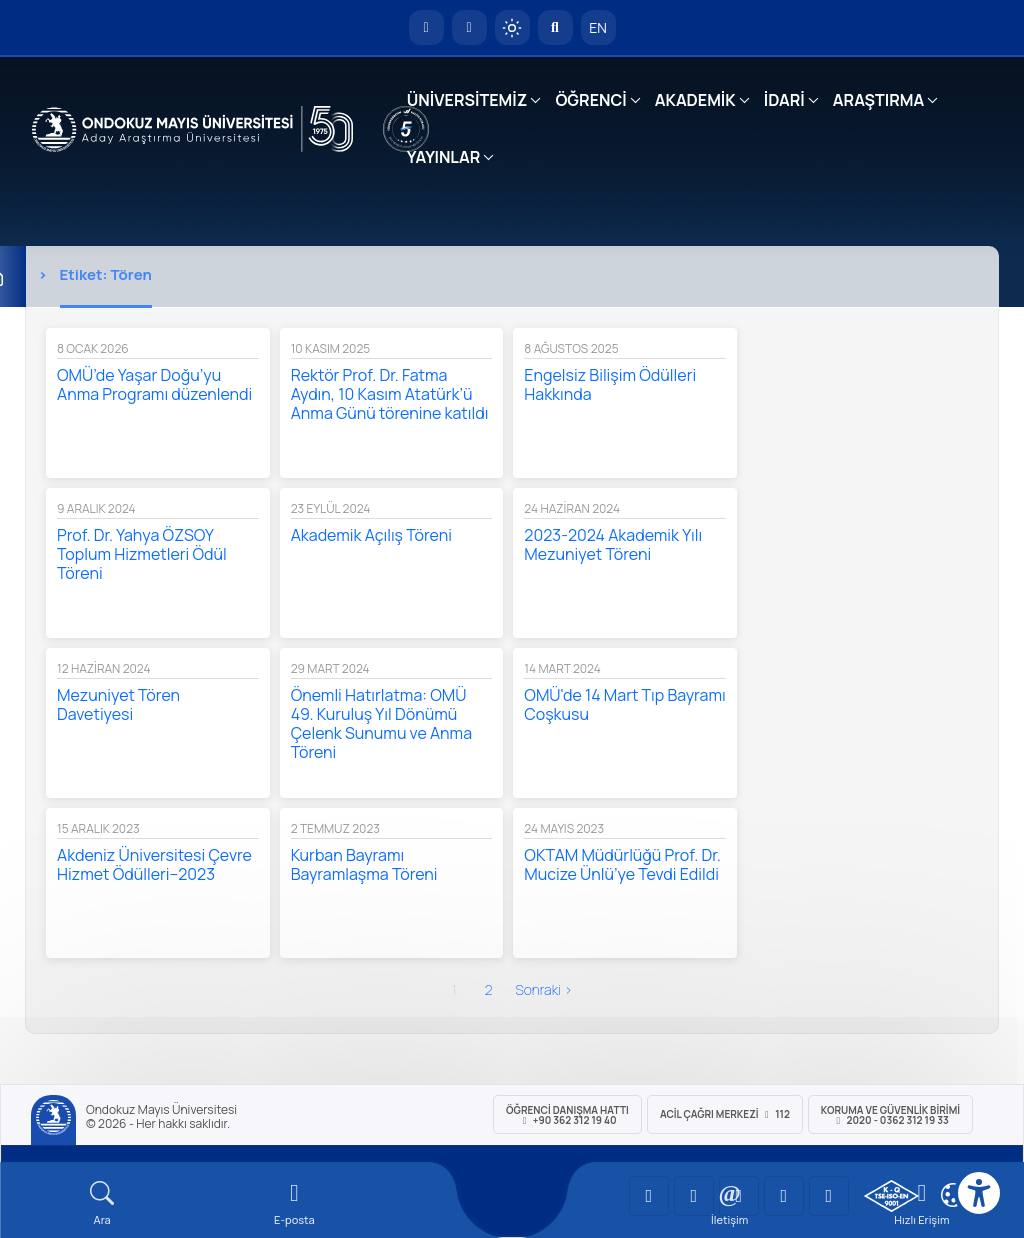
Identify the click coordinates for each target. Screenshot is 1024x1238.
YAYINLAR (443, 157)
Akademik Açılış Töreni (371, 535)
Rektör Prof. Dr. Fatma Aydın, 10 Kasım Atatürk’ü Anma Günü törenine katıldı (390, 394)
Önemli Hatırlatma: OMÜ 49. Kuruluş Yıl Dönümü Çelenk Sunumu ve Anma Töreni (381, 723)
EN (598, 27)
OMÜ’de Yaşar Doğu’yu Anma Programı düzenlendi (154, 384)
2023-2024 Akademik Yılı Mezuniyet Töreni (613, 544)
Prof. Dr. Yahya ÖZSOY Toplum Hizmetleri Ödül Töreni (142, 554)
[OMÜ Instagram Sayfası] (739, 1196)
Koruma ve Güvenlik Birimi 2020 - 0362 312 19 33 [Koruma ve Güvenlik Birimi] (890, 1115)
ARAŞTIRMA (878, 100)
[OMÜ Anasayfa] (426, 27)
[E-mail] (294, 1203)
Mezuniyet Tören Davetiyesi (118, 704)
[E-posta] (469, 27)
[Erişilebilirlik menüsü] (979, 1193)
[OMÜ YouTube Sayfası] (649, 1196)
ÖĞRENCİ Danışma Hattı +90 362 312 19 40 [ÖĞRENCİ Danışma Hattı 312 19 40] (567, 1115)
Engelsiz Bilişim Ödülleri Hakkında (610, 384)
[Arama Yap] (555, 27)
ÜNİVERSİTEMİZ (467, 100)
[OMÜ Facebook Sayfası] (829, 1196)
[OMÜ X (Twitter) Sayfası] (784, 1196)
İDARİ (784, 100)
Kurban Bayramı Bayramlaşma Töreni (364, 864)
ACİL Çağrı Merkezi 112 (725, 1114)
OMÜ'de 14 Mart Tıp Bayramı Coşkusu (624, 704)
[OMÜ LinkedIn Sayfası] (694, 1196)
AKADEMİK (695, 100)
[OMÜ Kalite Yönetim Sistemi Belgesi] (891, 1196)
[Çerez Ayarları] (953, 1195)
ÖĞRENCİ (590, 100)
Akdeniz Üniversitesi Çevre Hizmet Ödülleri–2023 (154, 864)
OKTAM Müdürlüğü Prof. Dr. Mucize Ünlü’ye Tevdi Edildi (622, 864)
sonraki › (543, 989)
